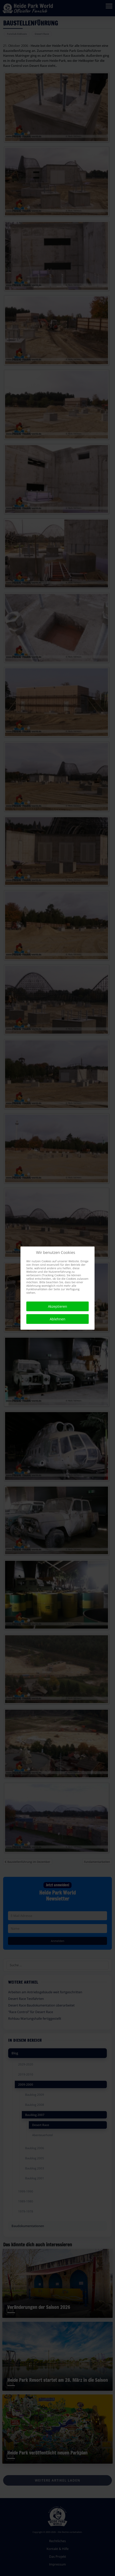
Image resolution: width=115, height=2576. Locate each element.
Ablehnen (57, 1319)
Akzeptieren (57, 1306)
